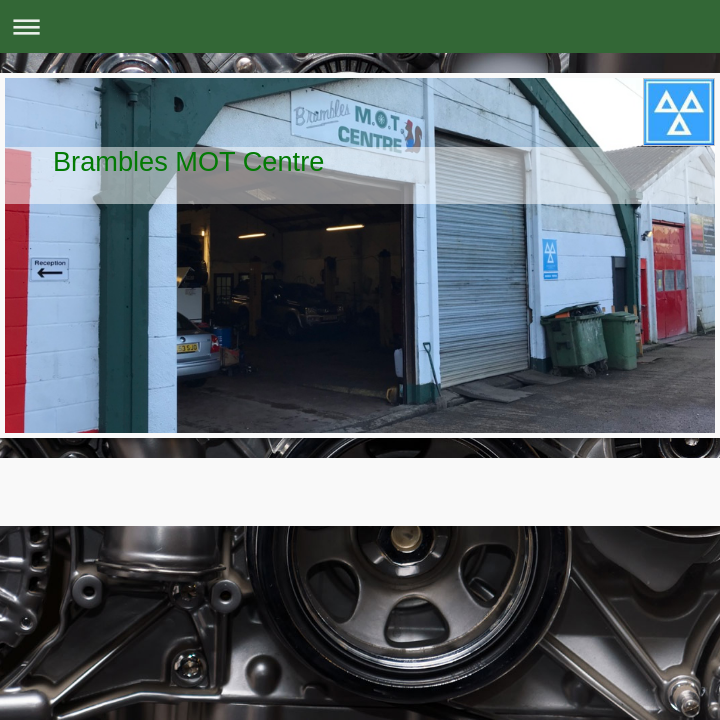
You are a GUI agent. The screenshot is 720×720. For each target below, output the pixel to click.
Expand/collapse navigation (360, 26)
